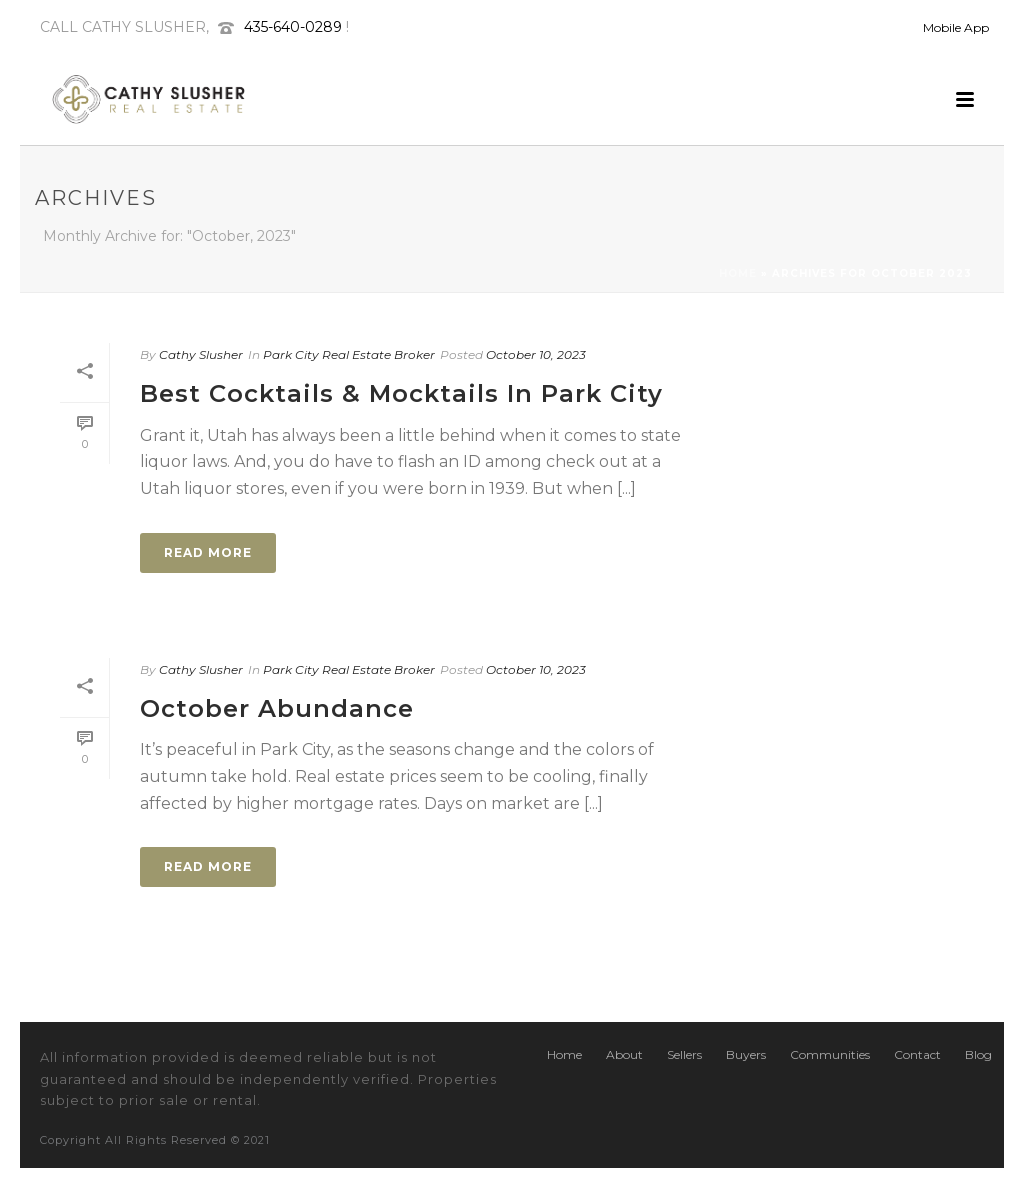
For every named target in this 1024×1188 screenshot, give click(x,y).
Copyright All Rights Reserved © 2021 (155, 1140)
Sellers (684, 1054)
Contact (917, 1054)
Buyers (746, 1054)
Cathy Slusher (201, 354)
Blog (978, 1054)
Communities (830, 1054)
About (624, 1054)
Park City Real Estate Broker (349, 354)
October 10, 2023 (536, 354)
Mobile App (956, 27)
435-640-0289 (293, 27)
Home (738, 273)
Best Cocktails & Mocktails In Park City (401, 393)
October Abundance (277, 708)
